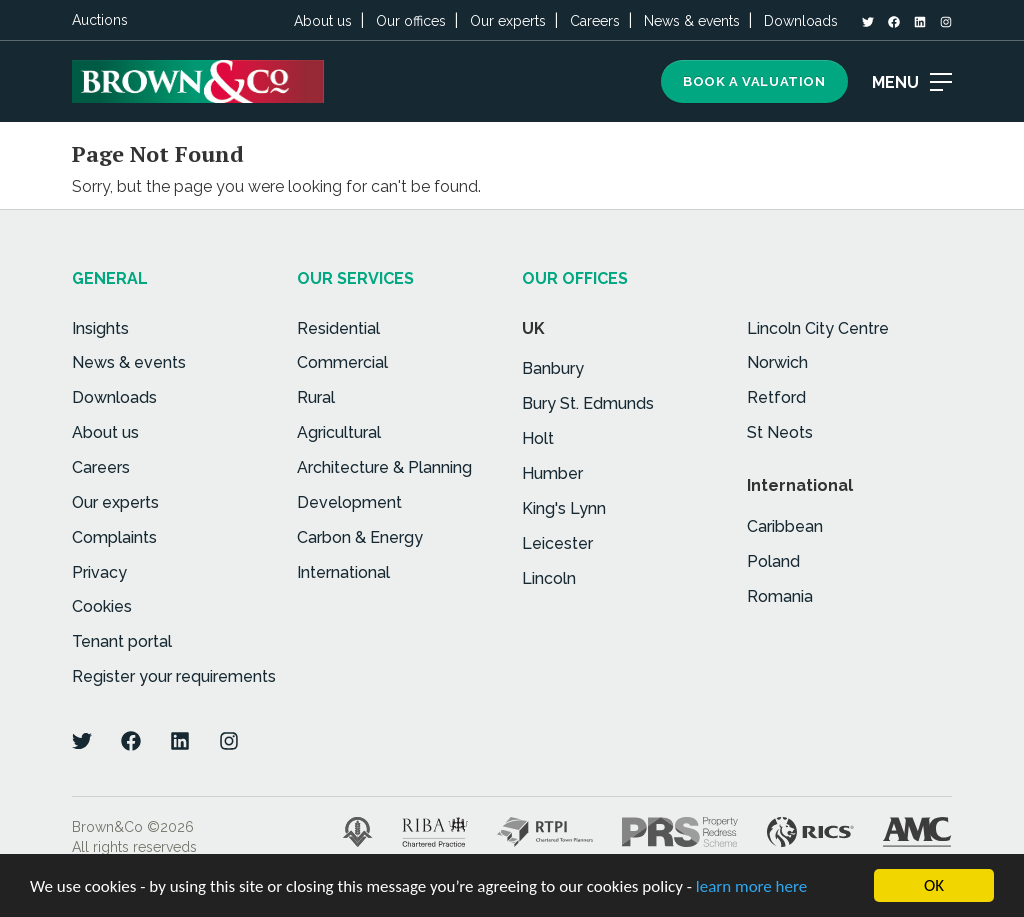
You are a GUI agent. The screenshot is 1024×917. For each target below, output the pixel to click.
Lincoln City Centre (818, 328)
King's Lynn (564, 508)
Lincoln (549, 578)
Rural (316, 397)
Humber (552, 473)
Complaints (114, 537)
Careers (595, 21)
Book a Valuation (754, 81)
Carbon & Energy (360, 537)
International (343, 572)
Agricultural (339, 432)
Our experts (508, 21)
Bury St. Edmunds (588, 403)
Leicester (557, 543)
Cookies (102, 606)
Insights (100, 328)
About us (323, 21)
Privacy (99, 572)
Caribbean (785, 526)
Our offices (411, 21)
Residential (338, 328)
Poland (773, 561)
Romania (780, 596)
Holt (538, 438)
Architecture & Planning (384, 467)
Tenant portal (122, 641)
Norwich (777, 362)
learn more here (751, 888)
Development (349, 502)
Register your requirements (174, 676)
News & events (692, 21)
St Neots (780, 432)
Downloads (801, 21)
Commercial (342, 362)
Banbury (553, 368)
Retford (776, 397)
